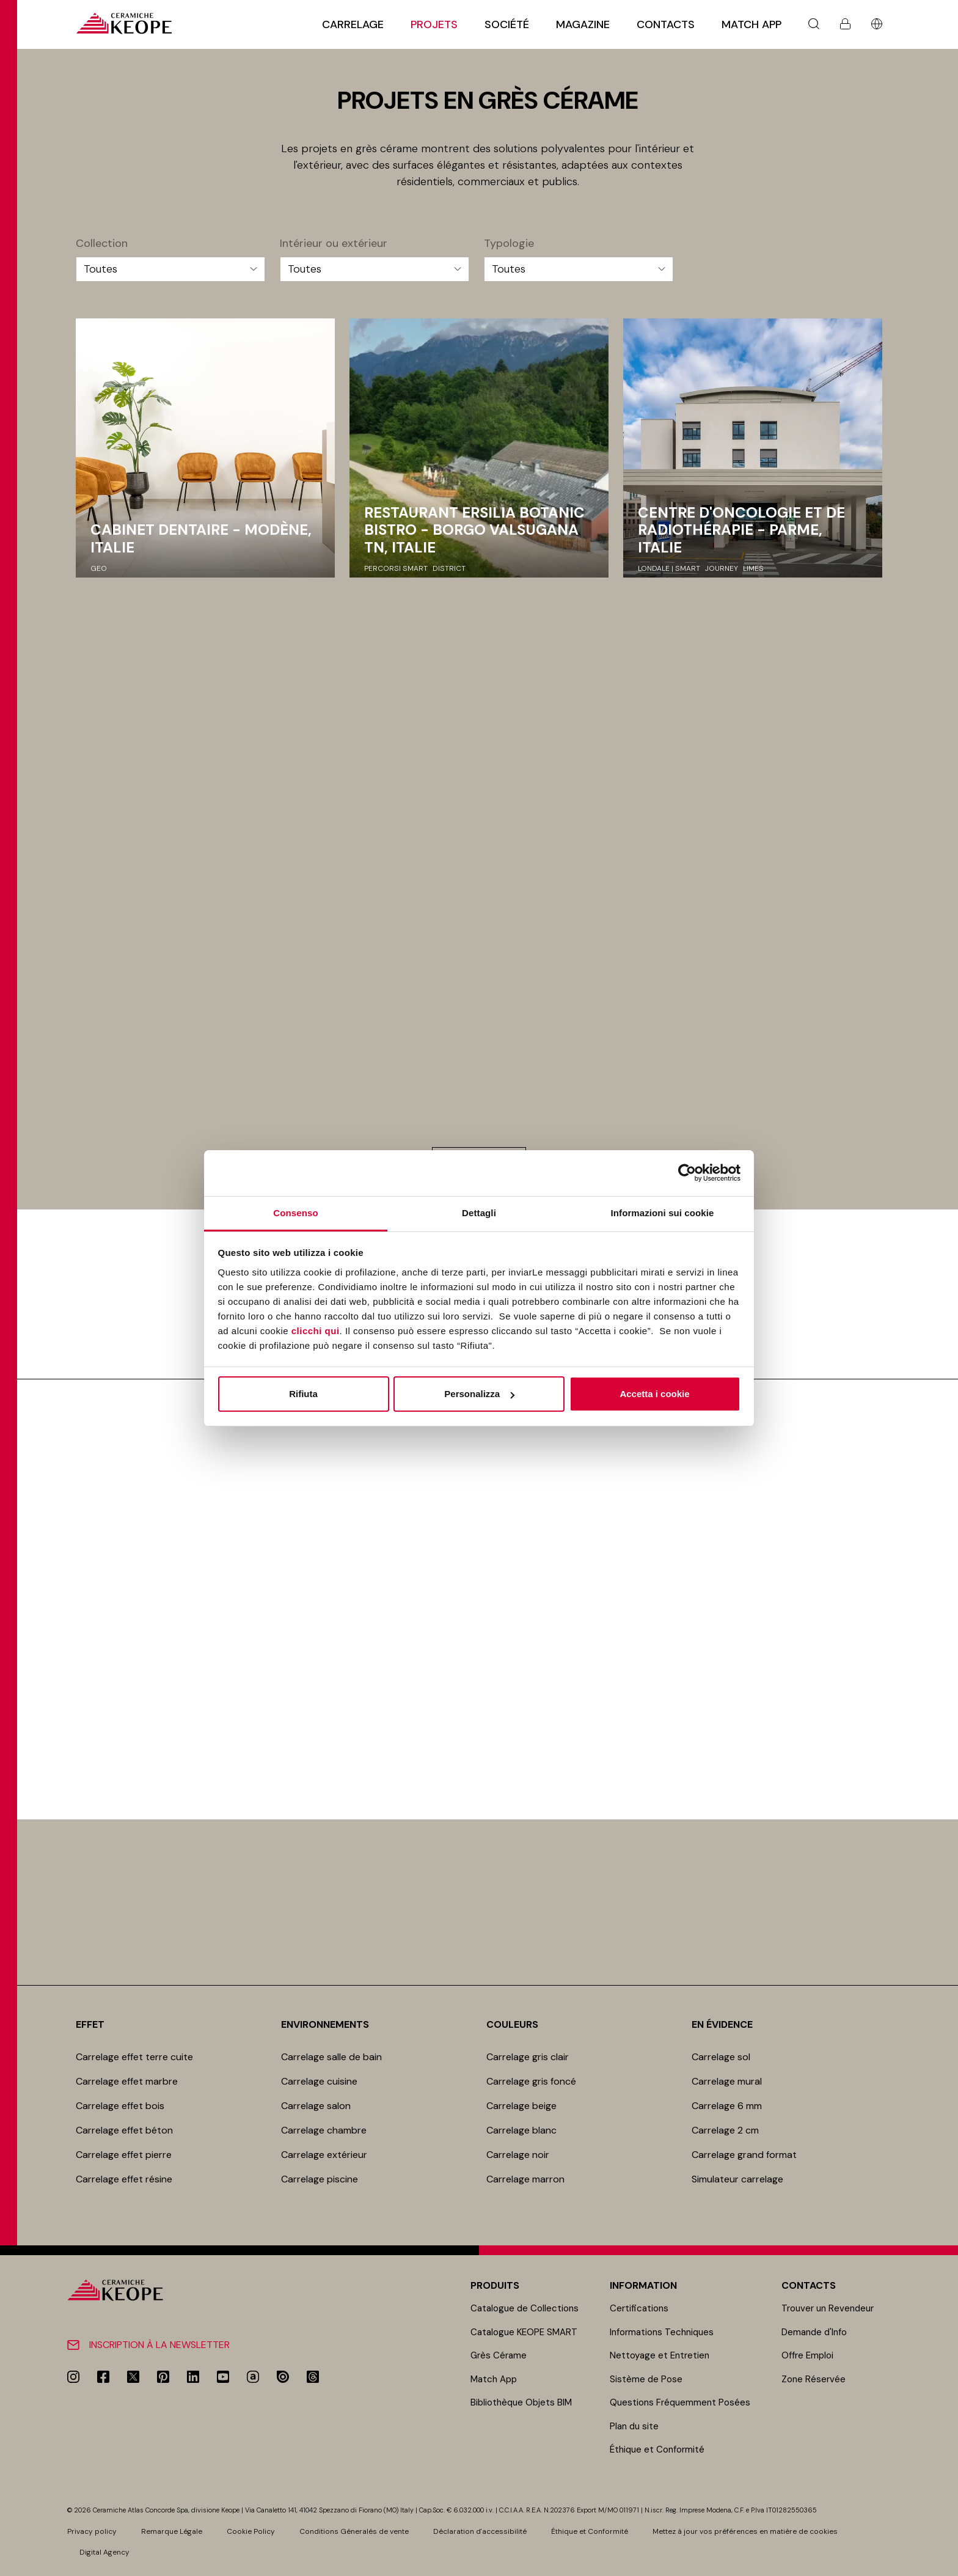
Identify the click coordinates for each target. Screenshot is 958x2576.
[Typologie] (578, 269)
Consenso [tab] (295, 1213)
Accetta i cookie (654, 1394)
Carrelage (353, 24)
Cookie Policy (251, 2531)
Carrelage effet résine (124, 2179)
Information (643, 2285)
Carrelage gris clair (527, 2056)
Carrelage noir (517, 2154)
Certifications (639, 2308)
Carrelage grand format (744, 2154)
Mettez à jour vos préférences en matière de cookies (745, 2531)
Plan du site (634, 2426)
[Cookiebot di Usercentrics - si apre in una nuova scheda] (687, 1173)
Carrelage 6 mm (727, 2105)
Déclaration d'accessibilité (480, 2531)
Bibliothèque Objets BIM (521, 2402)
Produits (494, 2285)
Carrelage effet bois (120, 2105)
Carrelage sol (721, 2056)
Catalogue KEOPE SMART (523, 2332)
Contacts (666, 24)
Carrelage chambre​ (324, 2130)
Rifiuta (303, 1394)
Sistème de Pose (646, 2379)
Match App (751, 24)
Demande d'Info (814, 2332)
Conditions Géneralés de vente (354, 2531)
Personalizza (479, 1394)
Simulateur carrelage (737, 2179)
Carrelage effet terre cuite (134, 2056)
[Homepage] (124, 23)
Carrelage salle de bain (331, 2056)
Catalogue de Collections (524, 2308)
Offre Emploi (807, 2355)
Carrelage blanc (521, 2130)
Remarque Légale (171, 2531)
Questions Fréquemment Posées (680, 2402)
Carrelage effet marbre (127, 2081)
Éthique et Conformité (657, 2449)
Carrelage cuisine (319, 2081)
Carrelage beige (521, 2105)
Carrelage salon (316, 2105)
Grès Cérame (498, 2355)
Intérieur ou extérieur (333, 244)
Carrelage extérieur (324, 2154)
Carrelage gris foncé (531, 2081)
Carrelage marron (525, 2179)
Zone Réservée (813, 2379)
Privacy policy (92, 2531)
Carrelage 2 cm (725, 2130)
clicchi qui (315, 1331)
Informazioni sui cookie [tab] (662, 1213)
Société (506, 24)
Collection (102, 244)
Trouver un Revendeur (827, 2308)
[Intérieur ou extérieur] (374, 269)
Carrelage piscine (319, 2179)
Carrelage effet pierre (124, 2154)
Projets (434, 24)
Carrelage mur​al (727, 2081)
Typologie (509, 244)
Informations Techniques (662, 2332)
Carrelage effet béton (124, 2130)
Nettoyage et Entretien (659, 2355)
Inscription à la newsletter (159, 2344)
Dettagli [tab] (479, 1213)
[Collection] (170, 269)
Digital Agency (104, 2552)
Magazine (583, 24)
